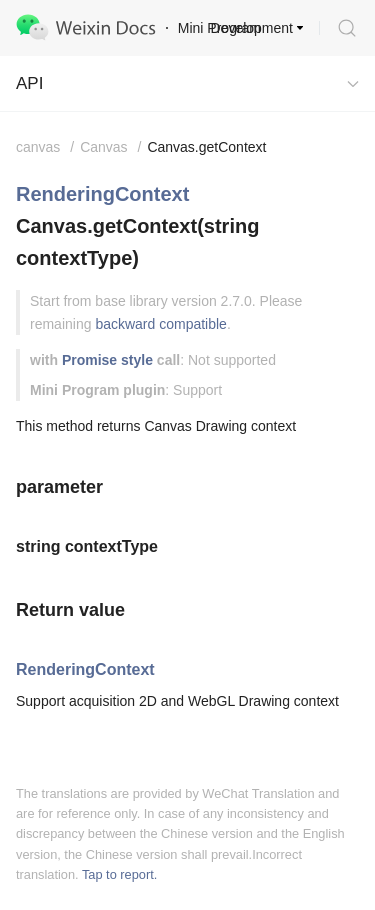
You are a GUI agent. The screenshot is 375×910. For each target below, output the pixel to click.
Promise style (107, 360)
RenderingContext (102, 194)
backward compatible (161, 324)
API (29, 83)
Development (252, 28)
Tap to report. (119, 874)
